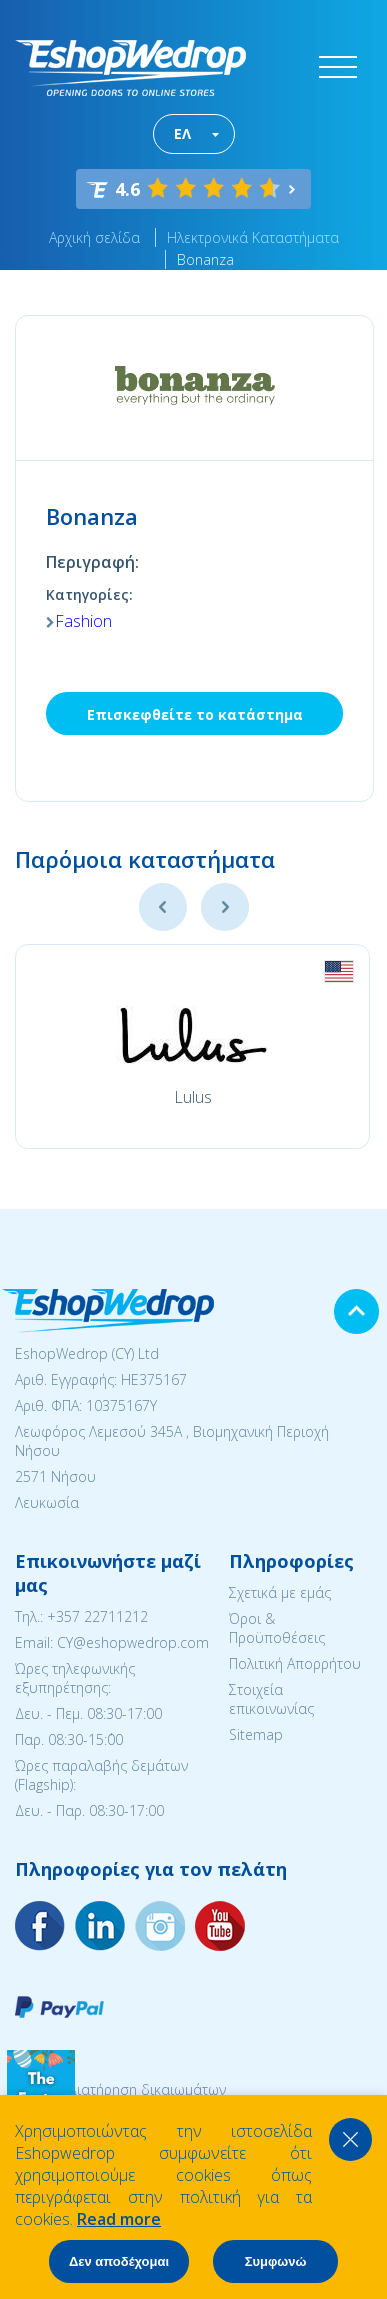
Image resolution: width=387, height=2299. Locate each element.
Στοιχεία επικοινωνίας (271, 1699)
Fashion (83, 621)
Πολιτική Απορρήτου (295, 1663)
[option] (192, 1046)
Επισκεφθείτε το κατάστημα (195, 714)
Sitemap (256, 1734)
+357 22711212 (97, 1616)
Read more (119, 2219)
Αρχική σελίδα (94, 237)
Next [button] (225, 907)
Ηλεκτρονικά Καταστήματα (253, 237)
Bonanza (205, 259)
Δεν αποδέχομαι (119, 2261)
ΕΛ (182, 133)
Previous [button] (163, 907)
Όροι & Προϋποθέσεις (277, 1628)
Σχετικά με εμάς (280, 1592)
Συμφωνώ (276, 2261)
